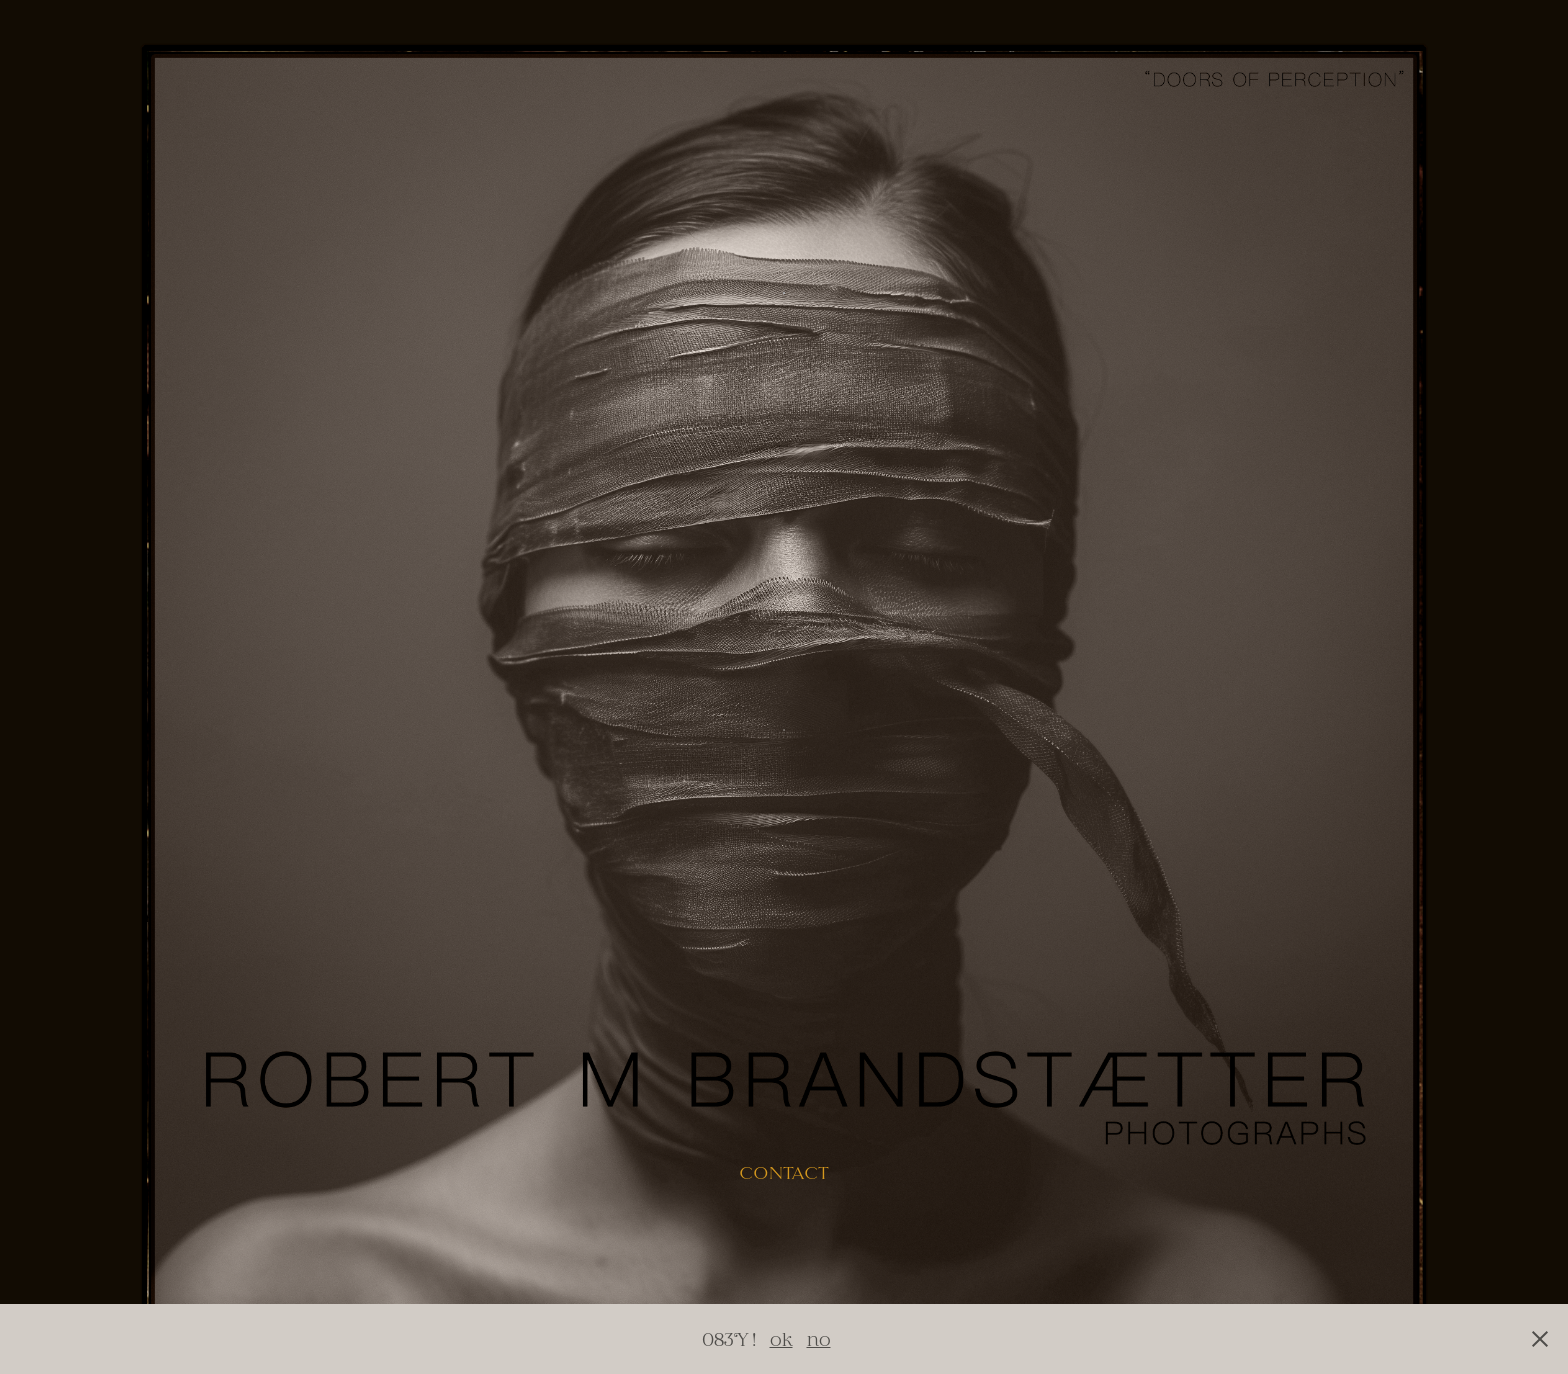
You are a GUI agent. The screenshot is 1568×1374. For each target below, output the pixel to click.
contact (784, 1173)
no (819, 1338)
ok (781, 1338)
